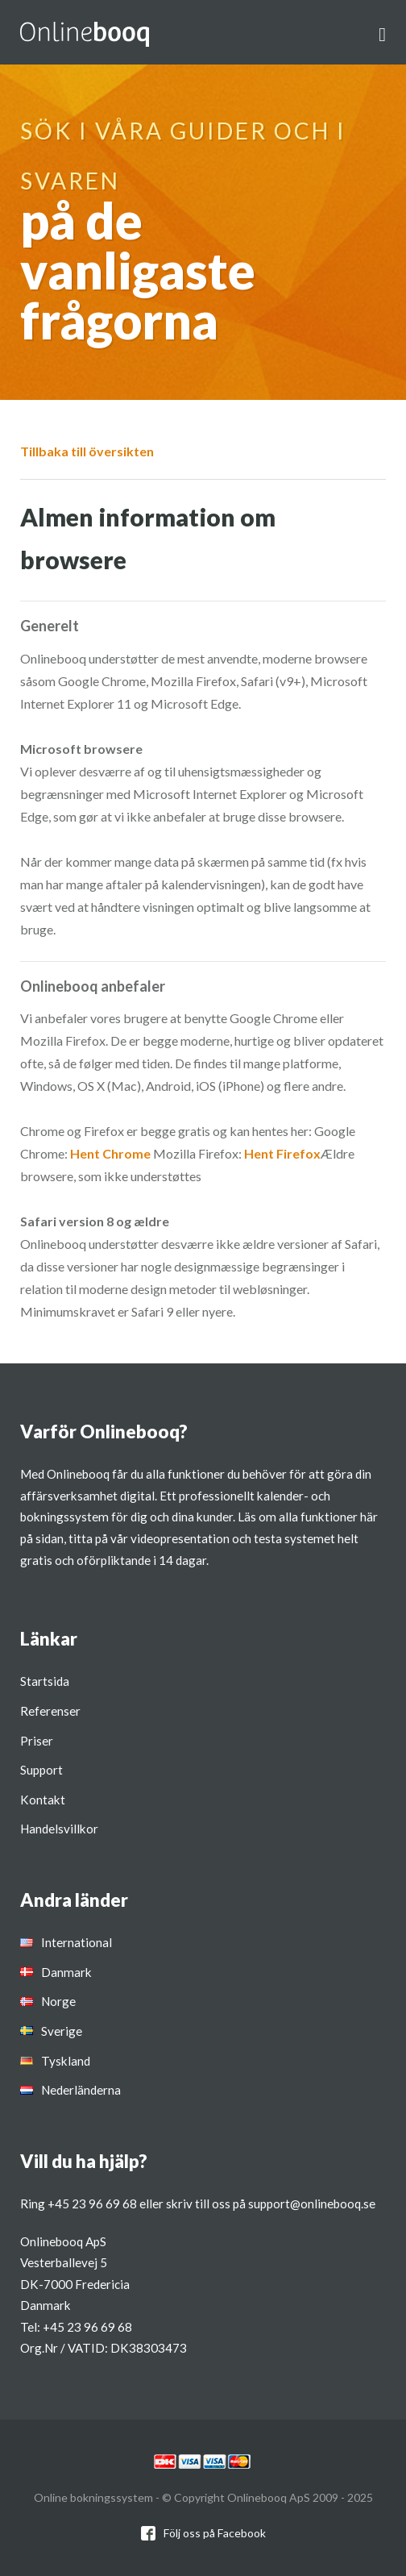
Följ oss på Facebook (215, 2533)
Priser (36, 1740)
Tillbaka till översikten (87, 451)
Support (41, 1769)
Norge (58, 2001)
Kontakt (42, 1799)
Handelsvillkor (59, 1828)
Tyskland (65, 2061)
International (76, 1942)
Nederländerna (81, 2090)
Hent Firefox (282, 1153)
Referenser (50, 1711)
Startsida (44, 1681)
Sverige (61, 2031)
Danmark (66, 1972)
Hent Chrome (110, 1153)
